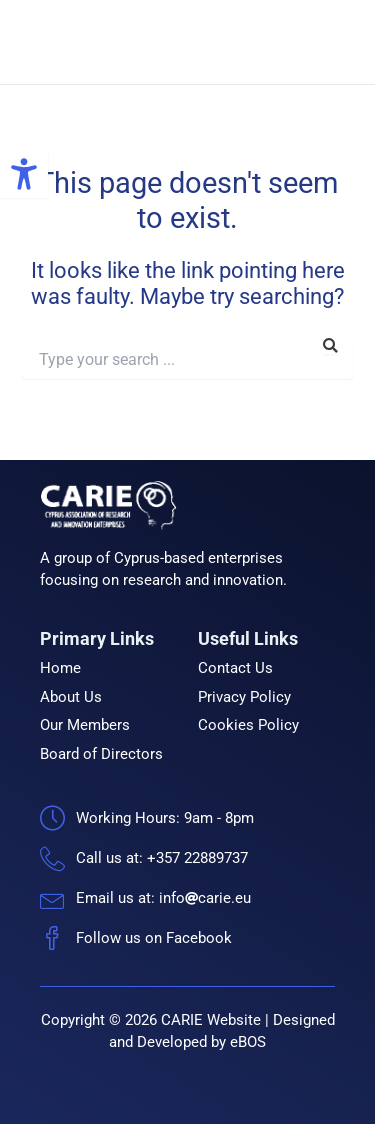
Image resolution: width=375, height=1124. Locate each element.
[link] (24, 174)
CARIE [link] (219, 42)
